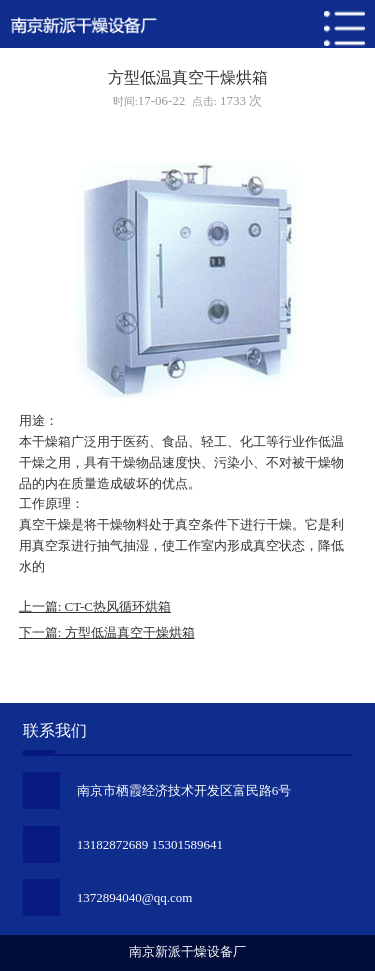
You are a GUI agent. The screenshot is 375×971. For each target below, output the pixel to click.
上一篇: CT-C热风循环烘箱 (95, 606)
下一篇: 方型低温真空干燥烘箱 (107, 632)
